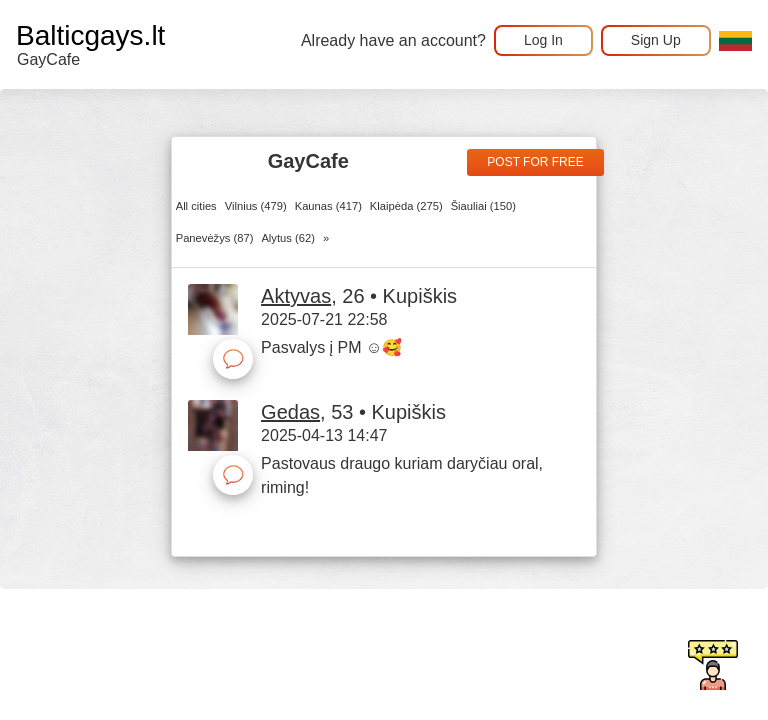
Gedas (290, 412)
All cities (196, 206)
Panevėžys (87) (215, 238)
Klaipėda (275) (406, 206)
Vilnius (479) (256, 206)
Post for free (535, 162)
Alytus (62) (287, 238)
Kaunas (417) (328, 206)
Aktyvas (296, 296)
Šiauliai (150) (483, 206)
